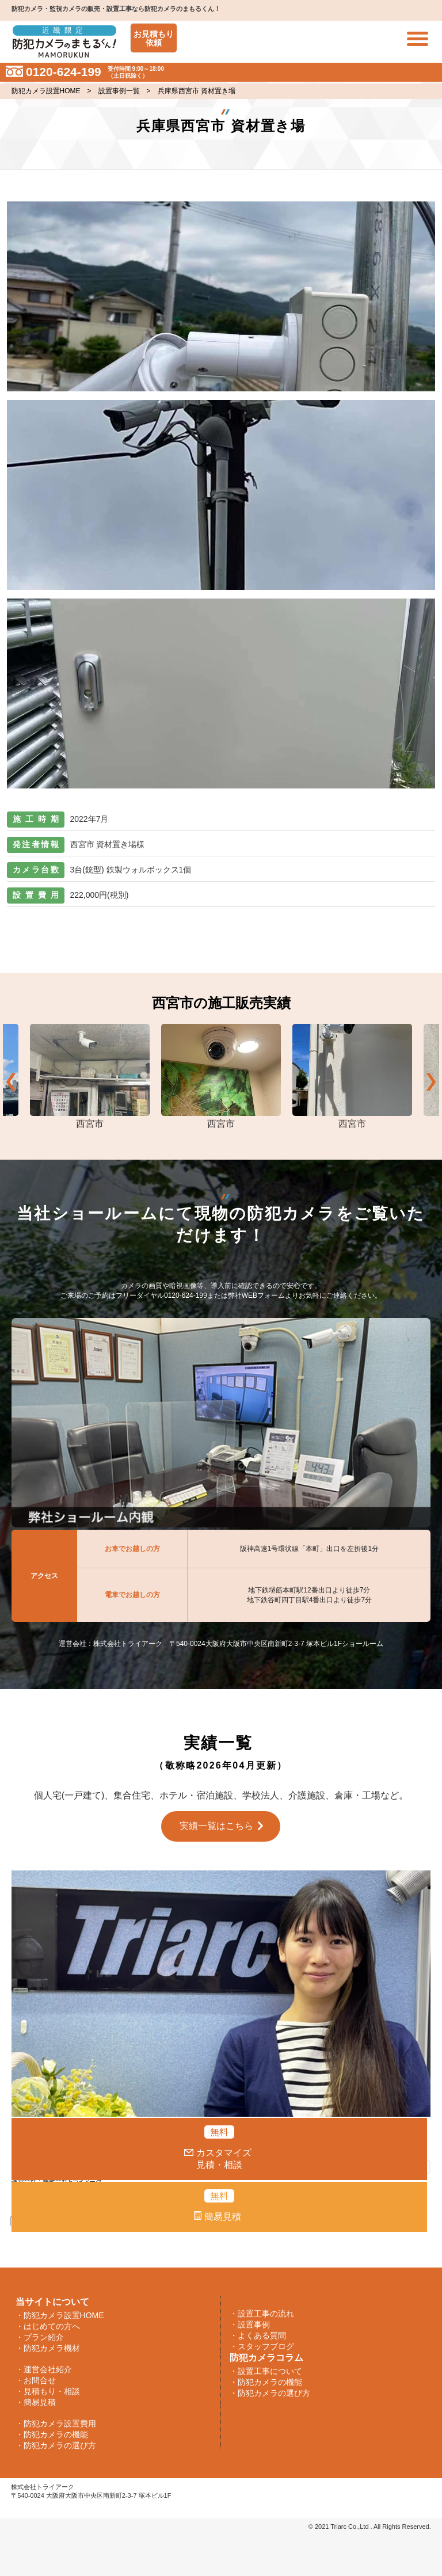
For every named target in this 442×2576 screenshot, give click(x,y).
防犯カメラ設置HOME (46, 91)
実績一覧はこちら (216, 1826)
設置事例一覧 (119, 91)
